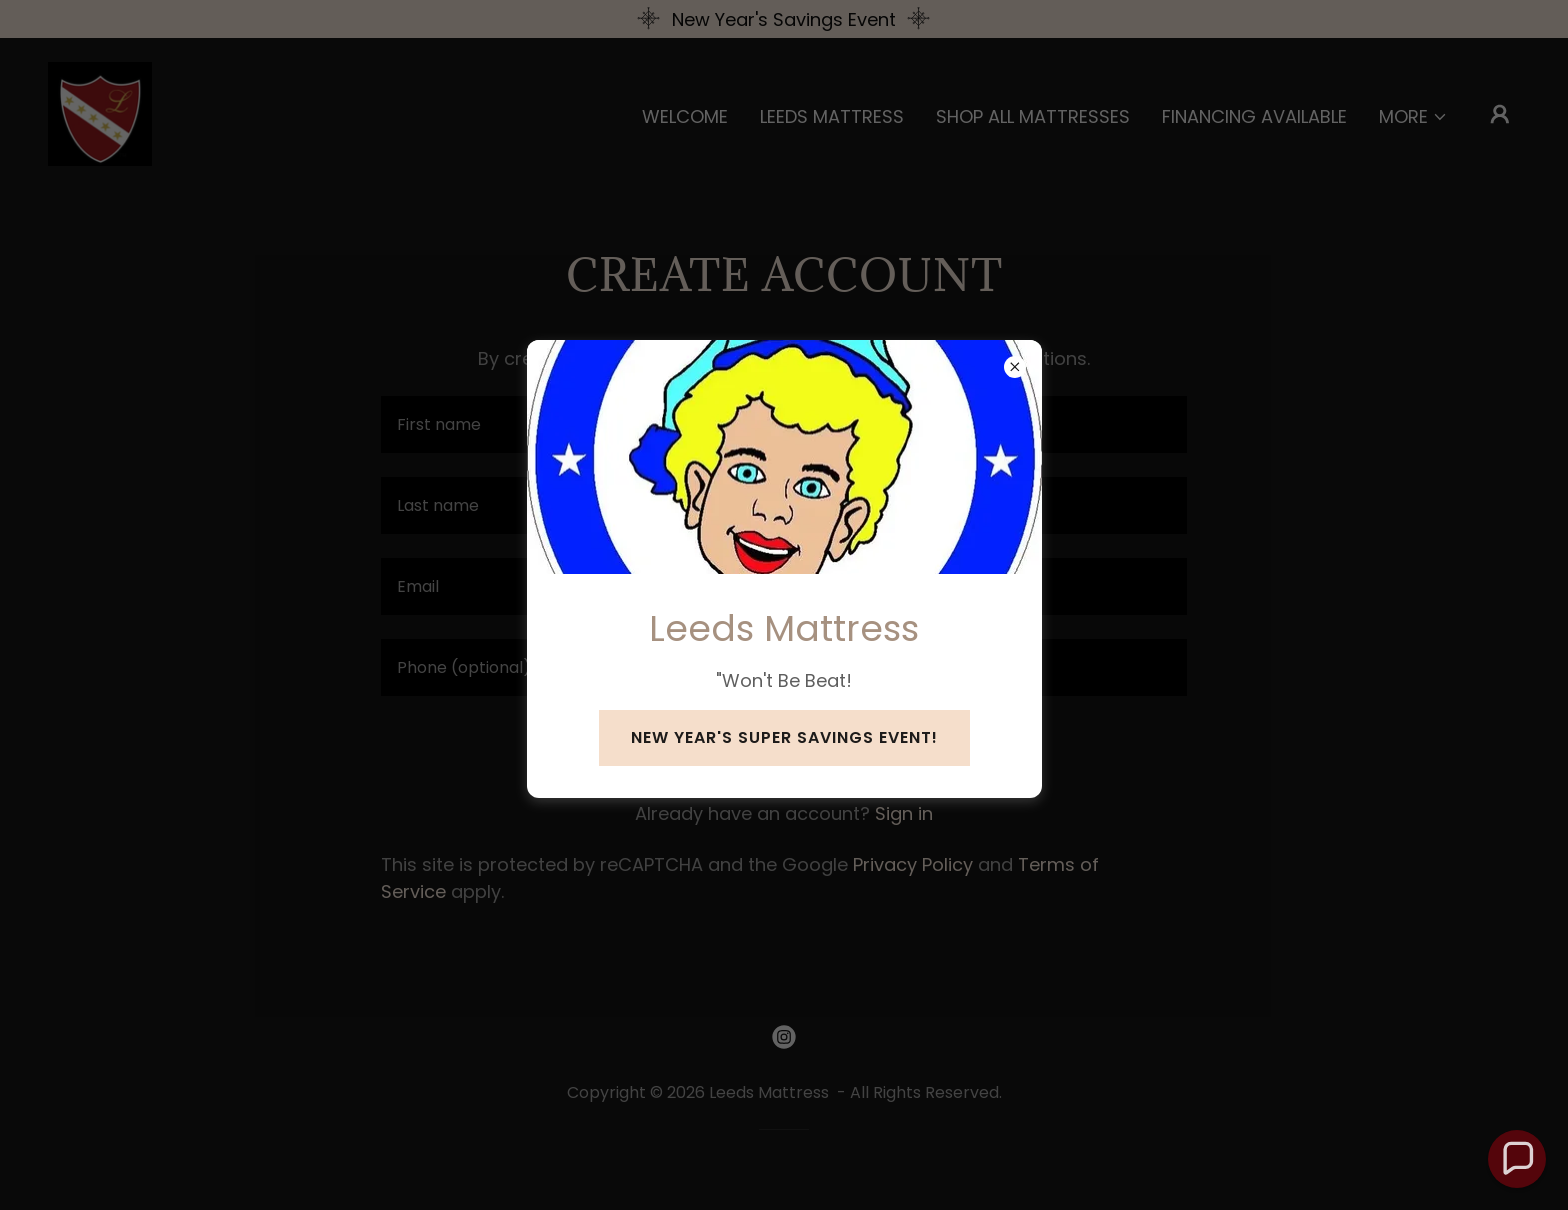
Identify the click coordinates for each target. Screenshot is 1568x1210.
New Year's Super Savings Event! (784, 737)
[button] (1516, 1158)
